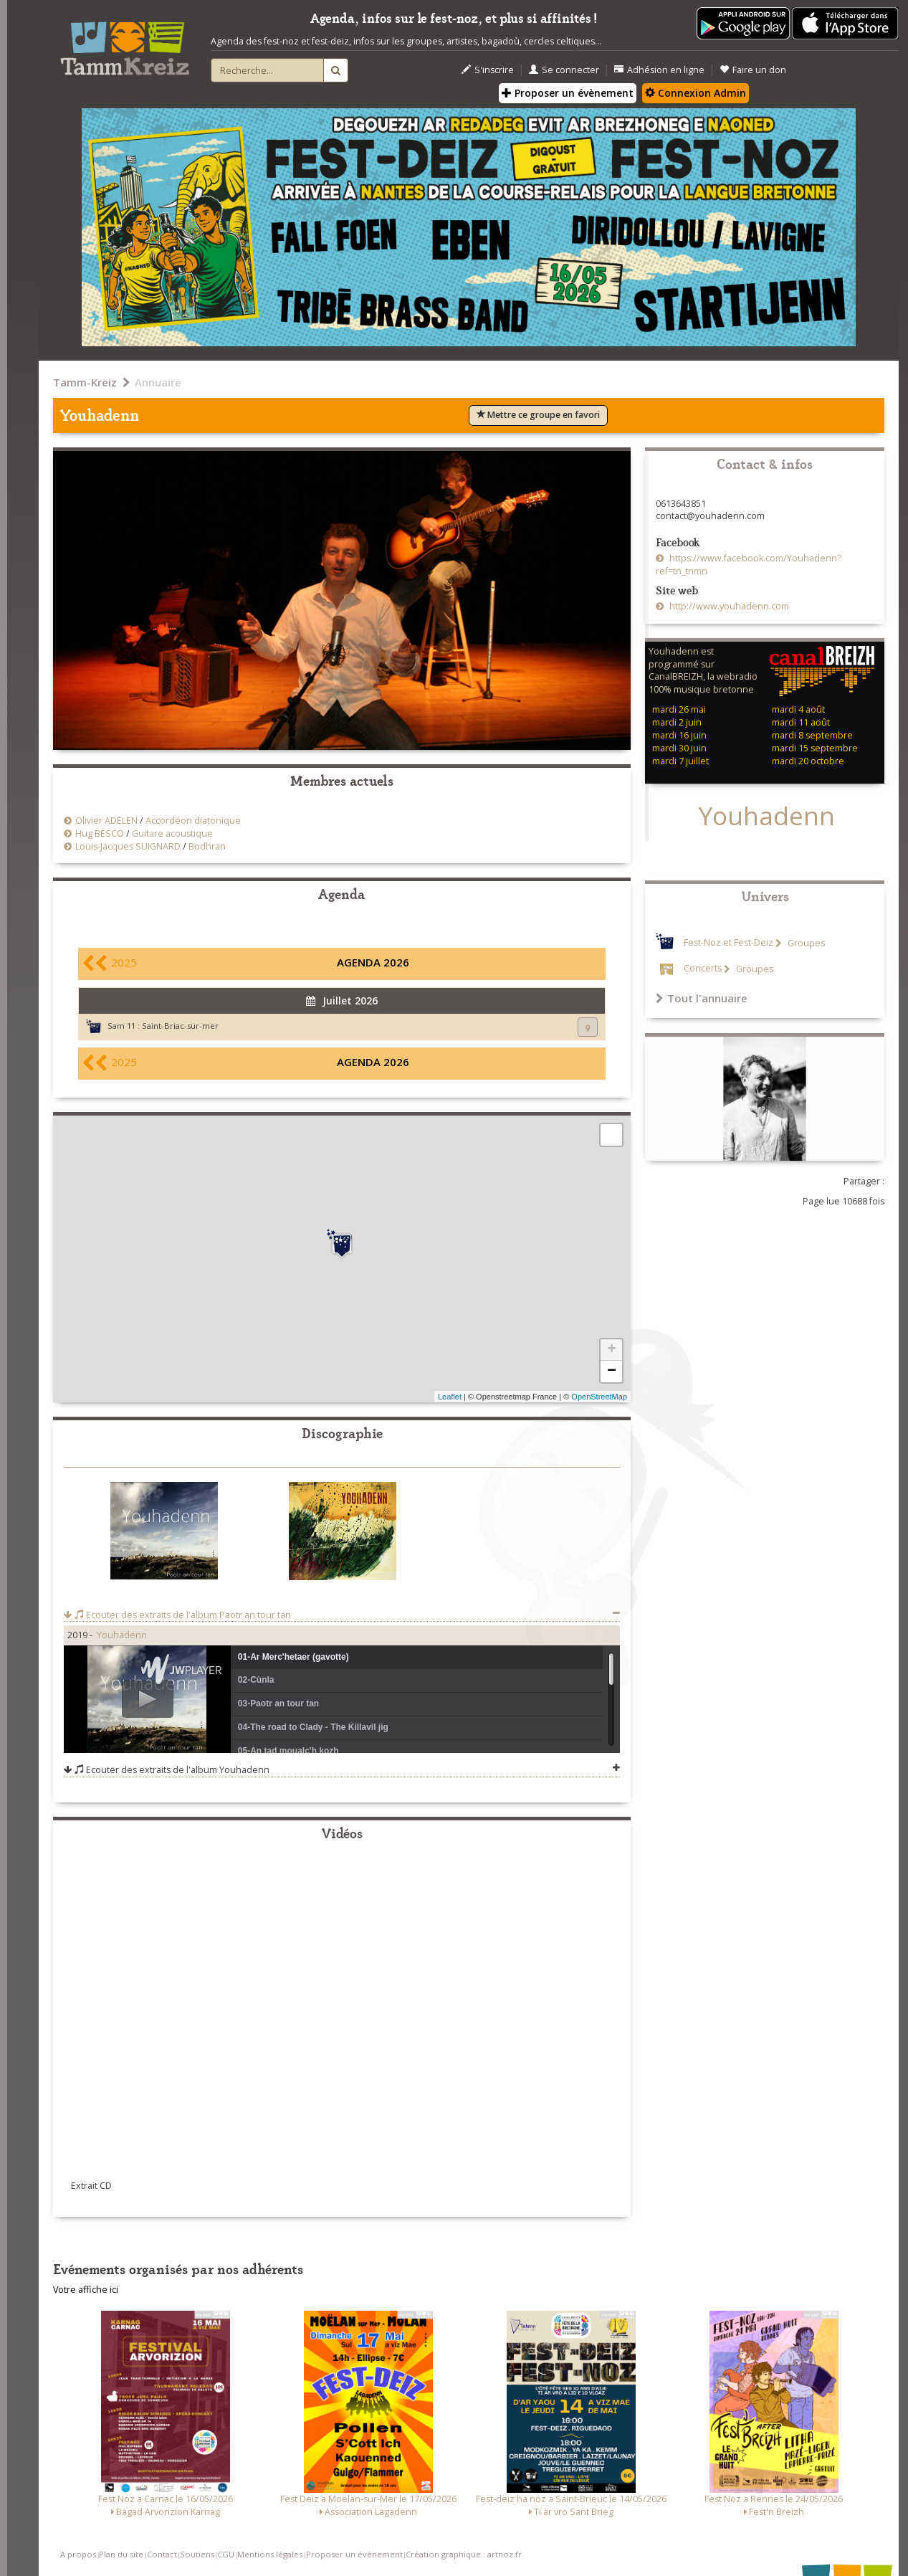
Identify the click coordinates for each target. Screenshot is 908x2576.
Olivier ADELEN (106, 820)
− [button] (611, 1371)
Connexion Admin (695, 93)
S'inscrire (488, 70)
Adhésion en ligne (659, 70)
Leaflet (450, 1396)
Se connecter (564, 70)
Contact (162, 2554)
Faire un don (753, 70)
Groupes (805, 943)
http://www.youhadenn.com (728, 606)
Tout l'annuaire (701, 998)
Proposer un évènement (568, 93)
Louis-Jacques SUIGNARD (128, 846)
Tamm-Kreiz (85, 382)
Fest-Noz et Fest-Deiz (728, 943)
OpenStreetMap (599, 1396)
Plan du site (121, 2554)
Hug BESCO (99, 833)
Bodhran (207, 846)
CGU (225, 2554)
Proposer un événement (354, 2554)
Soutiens (197, 2554)
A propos (78, 2554)
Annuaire (158, 382)
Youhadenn (122, 1635)
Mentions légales (269, 2554)
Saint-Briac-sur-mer (180, 1025)
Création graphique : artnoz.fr (464, 2554)
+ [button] (611, 1350)
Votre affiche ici (85, 2289)
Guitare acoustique (172, 833)
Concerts (703, 969)
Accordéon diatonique (193, 820)
